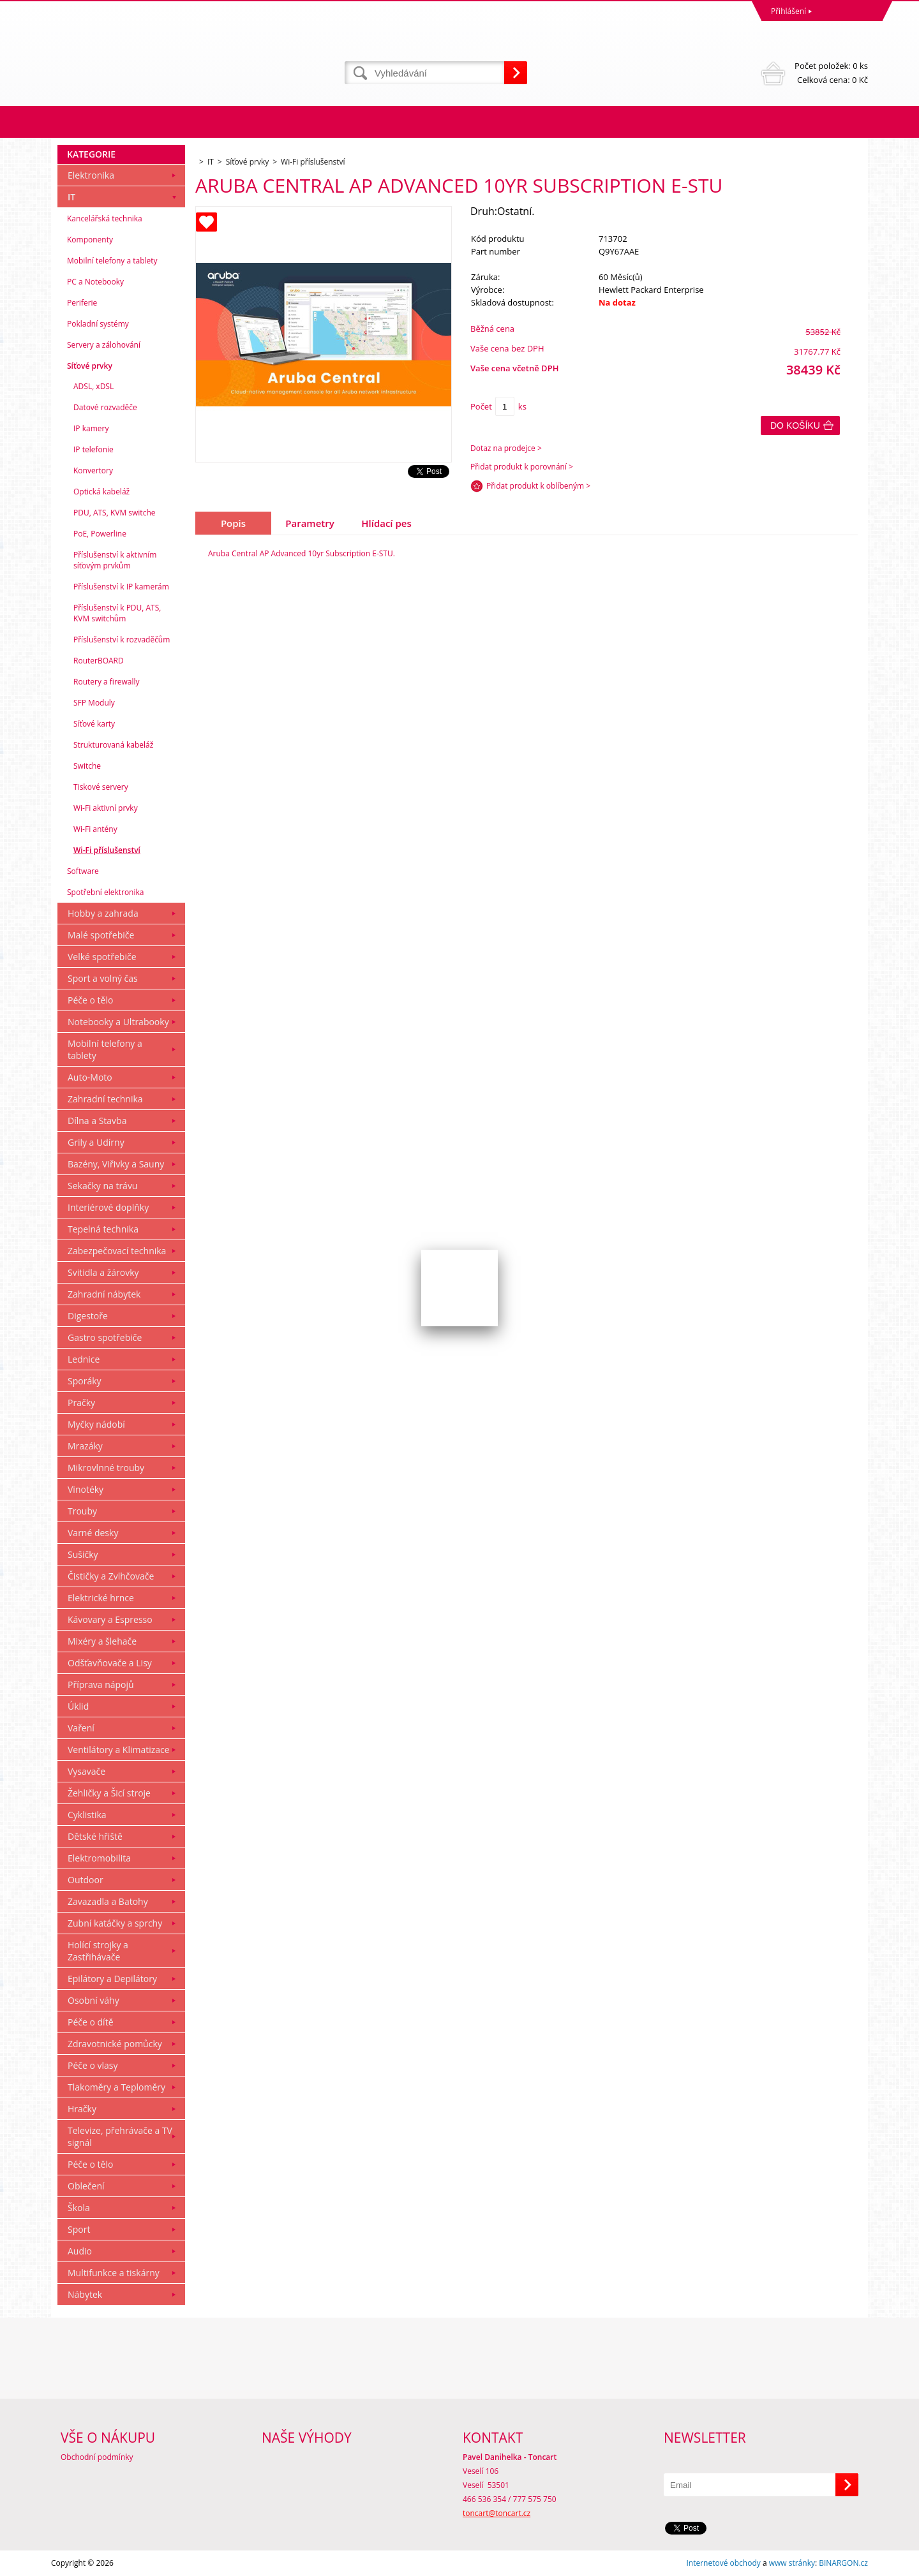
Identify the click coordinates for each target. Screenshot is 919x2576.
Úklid (78, 1706)
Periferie (82, 302)
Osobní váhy (93, 2000)
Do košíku (795, 425)
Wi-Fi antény (95, 829)
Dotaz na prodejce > (506, 448)
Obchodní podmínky (97, 2457)
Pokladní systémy (98, 323)
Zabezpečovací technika (117, 1251)
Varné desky (93, 1533)
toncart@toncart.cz (496, 2513)
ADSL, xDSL (93, 386)
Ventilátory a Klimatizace (119, 1749)
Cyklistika (87, 1815)
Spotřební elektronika (105, 892)
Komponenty (90, 239)
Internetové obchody (723, 2562)
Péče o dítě (91, 2022)
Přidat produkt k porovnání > (521, 466)
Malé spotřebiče (101, 935)
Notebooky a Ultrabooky (118, 1022)
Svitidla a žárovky (103, 1272)
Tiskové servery (100, 786)
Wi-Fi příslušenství (106, 850)
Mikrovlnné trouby (106, 1468)
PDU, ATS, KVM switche (114, 512)
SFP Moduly (94, 702)
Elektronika (91, 175)
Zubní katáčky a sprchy (115, 1923)
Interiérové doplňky (108, 1207)
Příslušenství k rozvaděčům (121, 639)
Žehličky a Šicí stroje (109, 1793)
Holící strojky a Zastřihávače (98, 1951)
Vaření (81, 1728)
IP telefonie (93, 449)
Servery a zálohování (103, 344)
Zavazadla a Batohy (108, 1901)
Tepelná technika (103, 1229)
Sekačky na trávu (102, 1186)
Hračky (82, 2109)
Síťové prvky (89, 365)
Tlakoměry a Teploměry (116, 2087)
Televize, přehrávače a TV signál (120, 2136)
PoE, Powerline (99, 533)
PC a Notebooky (95, 281)
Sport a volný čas (103, 978)
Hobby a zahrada (103, 913)
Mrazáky (85, 1446)
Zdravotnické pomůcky (115, 2044)
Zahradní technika (105, 1099)
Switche (87, 765)
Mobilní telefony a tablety (112, 260)
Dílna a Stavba (97, 1120)
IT (71, 197)
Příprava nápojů (101, 1684)
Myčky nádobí (96, 1424)
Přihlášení (788, 11)
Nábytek (85, 2294)
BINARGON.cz (843, 2562)
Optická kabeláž (101, 491)
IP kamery (90, 428)
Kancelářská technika (104, 218)
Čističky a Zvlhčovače (111, 1576)
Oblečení (86, 2186)
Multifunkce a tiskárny (114, 2273)
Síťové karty (94, 723)
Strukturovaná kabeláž (113, 744)
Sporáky (84, 1381)
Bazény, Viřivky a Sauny (116, 1164)
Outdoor (85, 1880)
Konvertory (93, 470)
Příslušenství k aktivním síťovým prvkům (114, 560)
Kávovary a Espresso (110, 1619)
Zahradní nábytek (104, 1294)
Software (83, 871)
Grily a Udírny (96, 1142)
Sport (79, 2229)
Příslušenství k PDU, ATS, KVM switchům (117, 613)
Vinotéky (85, 1489)
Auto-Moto (90, 1077)
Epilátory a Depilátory (112, 1979)
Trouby (82, 1511)
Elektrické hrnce (101, 1598)
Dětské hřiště (95, 1836)
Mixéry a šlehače (102, 1641)
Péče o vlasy (93, 2065)
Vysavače (86, 1771)
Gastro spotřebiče (105, 1337)
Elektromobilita (99, 1858)
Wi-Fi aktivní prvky (105, 808)
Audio (80, 2251)
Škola (79, 2208)
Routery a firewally (106, 681)
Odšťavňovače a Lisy (110, 1663)
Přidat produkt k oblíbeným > (538, 485)
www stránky (792, 2562)
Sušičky (83, 1554)
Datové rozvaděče (105, 407)
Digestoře (88, 1316)
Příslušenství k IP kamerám (121, 586)
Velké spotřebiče (102, 957)
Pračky (81, 1402)
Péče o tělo (90, 1000)
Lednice (84, 1359)
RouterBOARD (98, 660)
